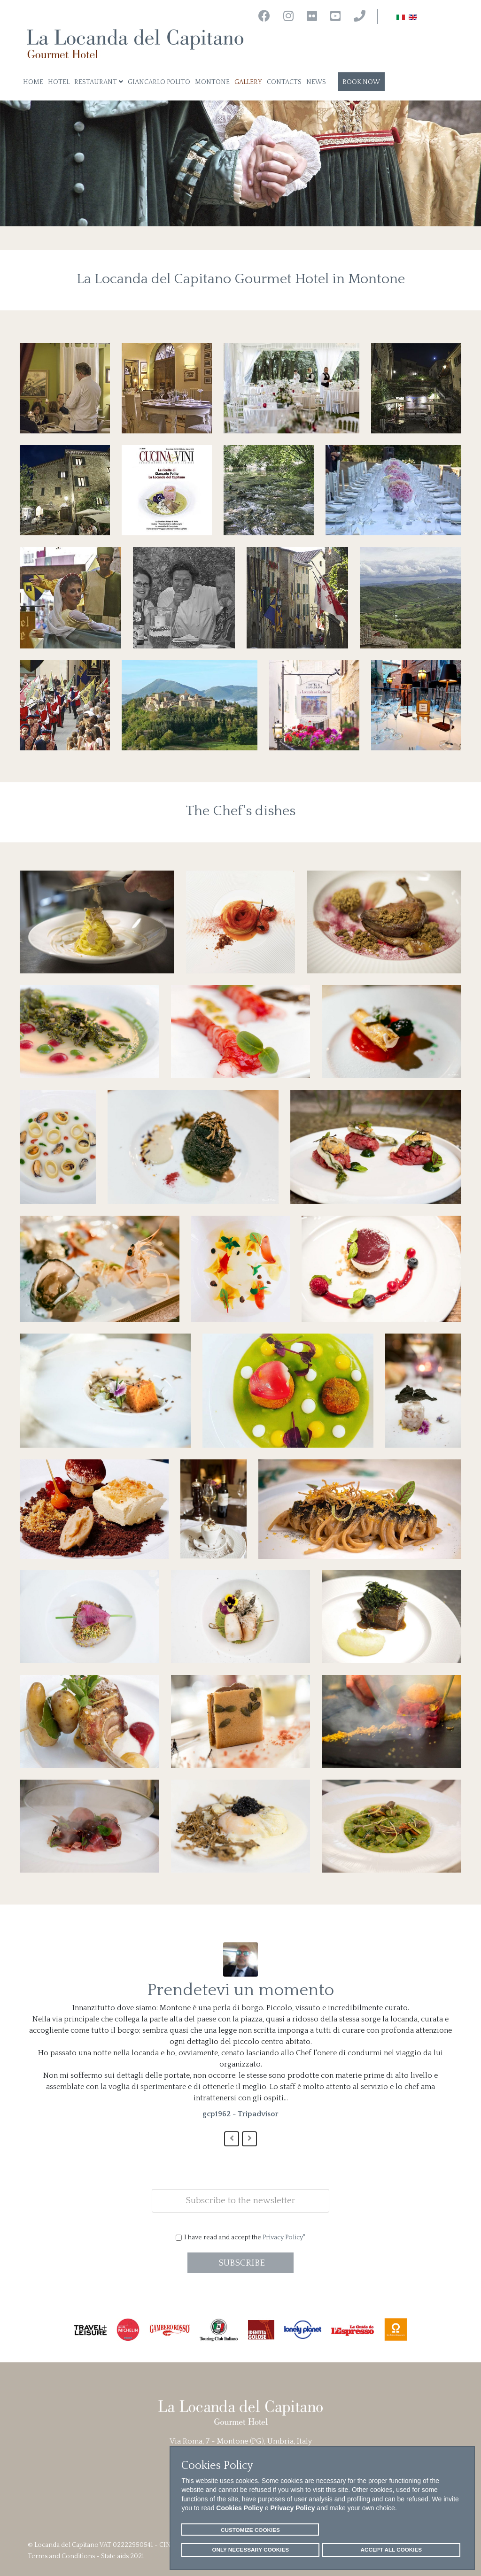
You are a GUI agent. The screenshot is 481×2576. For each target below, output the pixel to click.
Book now (361, 82)
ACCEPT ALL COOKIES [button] (391, 2549)
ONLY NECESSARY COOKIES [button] (250, 2549)
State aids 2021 (122, 2556)
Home (33, 82)
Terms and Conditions (61, 2556)
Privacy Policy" (284, 2237)
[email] (240, 2201)
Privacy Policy (293, 2508)
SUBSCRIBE (240, 2263)
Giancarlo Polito (159, 82)
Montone (212, 82)
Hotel (59, 82)
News (316, 82)
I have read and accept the (244, 2237)
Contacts (284, 82)
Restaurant (95, 82)
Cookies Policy (239, 2508)
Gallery (248, 82)
